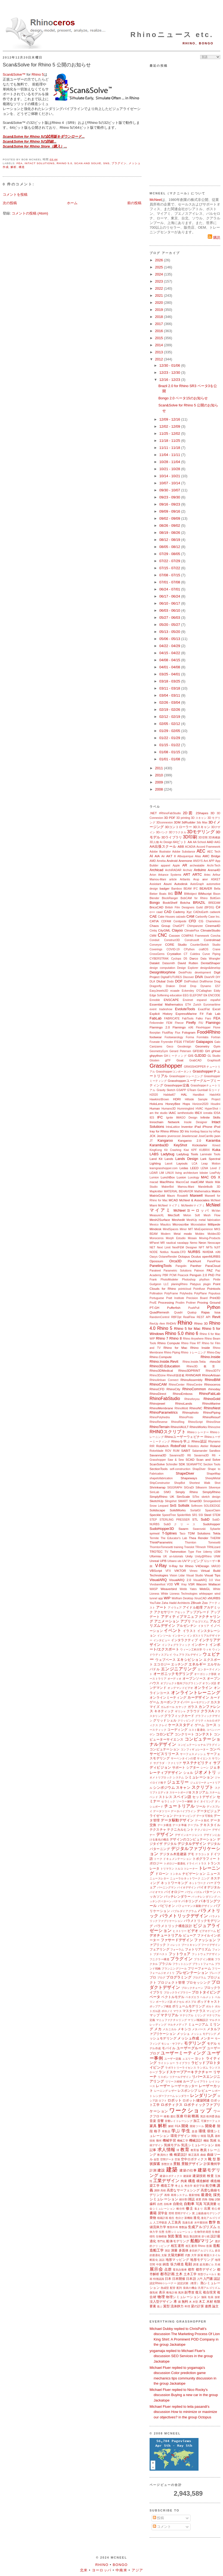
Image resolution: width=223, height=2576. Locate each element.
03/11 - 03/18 (170, 688)
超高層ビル (207, 2264)
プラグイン (119, 163)
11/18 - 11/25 (170, 441)
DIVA (199, 977)
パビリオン (166, 1905)
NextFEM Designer (184, 1247)
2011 (159, 768)
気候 (213, 2140)
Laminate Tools (210, 1154)
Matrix (216, 1191)
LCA (194, 1163)
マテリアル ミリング (192, 2015)
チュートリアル (179, 1806)
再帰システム (179, 2195)
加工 (196, 2120)
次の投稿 (10, 203)
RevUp (154, 1323)
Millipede (214, 1224)
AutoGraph (197, 884)
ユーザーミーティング (183, 2053)
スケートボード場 (180, 1792)
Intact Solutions (39, 163)
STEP (153, 1519)
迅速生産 (187, 2222)
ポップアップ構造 (160, 2006)
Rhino (185, 1322)
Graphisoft (213, 1060)
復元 (198, 2292)
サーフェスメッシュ (193, 1754)
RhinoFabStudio (165, 1398)
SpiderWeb (184, 1515)
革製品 (166, 2131)
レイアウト (201, 2081)
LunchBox (168, 1177)
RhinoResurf (211, 1417)
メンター (207, 2038)
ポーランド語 (164, 2001)
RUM (176, 1450)
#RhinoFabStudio (170, 813)
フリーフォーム (199, 1968)
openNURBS (211, 1256)
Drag (217, 981)
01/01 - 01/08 (170, 759)
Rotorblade (156, 1450)
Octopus (184, 1256)
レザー (173, 2090)
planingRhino (179, 1284)
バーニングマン (166, 1887)
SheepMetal (212, 1478)
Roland (215, 1446)
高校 (163, 2190)
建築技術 (199, 2175)
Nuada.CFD (178, 1252)
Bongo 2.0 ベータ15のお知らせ (182, 398)
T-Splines (169, 1533)
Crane (216, 949)
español (215, 999)
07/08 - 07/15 (170, 575)
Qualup (192, 1312)
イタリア (203, 1625)
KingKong (156, 1149)
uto (179, 1561)
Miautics (165, 1224)
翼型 (166, 2306)
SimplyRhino (211, 1492)
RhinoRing (177, 1421)
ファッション (205, 1940)
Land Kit (156, 1158)
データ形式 (202, 1820)
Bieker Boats (158, 893)
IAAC (172, 1112)
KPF (194, 1149)
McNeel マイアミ (169, 1205)
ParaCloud (212, 1265)
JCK (153, 1136)
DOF (178, 981)
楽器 (194, 2131)
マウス (177, 2011)
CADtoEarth (200, 912)
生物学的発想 (202, 2231)
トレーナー (190, 1868)
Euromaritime (211, 1004)
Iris (187, 1131)
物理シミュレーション (183, 2297)
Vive (217, 1580)
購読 (214, 237)
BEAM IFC (191, 888)
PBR (165, 1275)
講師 (157, 2190)
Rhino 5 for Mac (187, 1329)
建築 (172, 2169)
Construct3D (172, 940)
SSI (201, 1515)
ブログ (161, 1977)
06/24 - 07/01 (170, 589)
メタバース (199, 2029)
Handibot (198, 1094)
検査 (210, 2175)
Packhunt (194, 1261)
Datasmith (168, 963)
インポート (200, 1644)
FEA (20, 163)
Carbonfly (201, 916)
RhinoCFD (157, 1389)
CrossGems (157, 953)
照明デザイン (183, 2213)
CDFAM (166, 921)
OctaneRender (168, 1256)
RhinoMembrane (161, 1408)
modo (188, 1233)
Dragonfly (156, 986)
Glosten (154, 1060)
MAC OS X (210, 1177)
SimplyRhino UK (162, 1496)
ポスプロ (190, 2001)
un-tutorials (176, 1556)
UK (165, 1556)
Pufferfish (173, 1307)
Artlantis (185, 879)
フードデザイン (210, 1944)
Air (163, 856)
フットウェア (180, 1954)
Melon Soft (191, 1215)
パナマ (176, 1901)
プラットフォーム (203, 1963)
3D (212, 813)
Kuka (216, 1150)
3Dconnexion (164, 822)
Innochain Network (164, 1122)
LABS (154, 1154)
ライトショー (166, 2063)
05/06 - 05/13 (170, 639)
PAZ (210, 1270)
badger (164, 888)
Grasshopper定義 (177, 1085)
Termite (154, 1538)
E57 (217, 986)
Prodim (179, 1302)
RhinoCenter (176, 1384)
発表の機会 (190, 2287)
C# (218, 907)
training (178, 1547)
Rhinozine (214, 1427)
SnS (106, 163)
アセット (180, 1612)
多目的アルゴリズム (201, 2250)
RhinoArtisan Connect (164, 1380)
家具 (153, 2126)
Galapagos (204, 1042)
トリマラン (167, 1868)
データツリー (161, 1811)
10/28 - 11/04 (170, 462)
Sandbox (214, 1450)
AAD (210, 842)
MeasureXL (157, 1215)
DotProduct (191, 981)
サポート (178, 1767)
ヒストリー (180, 1930)
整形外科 (172, 2227)
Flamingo (213, 1023)
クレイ (163, 1725)
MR (162, 1242)
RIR (152, 1446)
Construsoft (192, 940)
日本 (168, 2278)
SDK (182, 1464)
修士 (189, 2208)
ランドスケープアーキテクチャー (185, 2072)
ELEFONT (196, 995)
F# (202, 1013)
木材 (209, 2301)
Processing (166, 1302)
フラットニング (181, 1963)
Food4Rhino (208, 1032)
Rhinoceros (212, 1384)
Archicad (156, 870)
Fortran (216, 1037)
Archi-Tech (213, 865)
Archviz (187, 870)
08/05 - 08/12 (170, 547)
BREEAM (214, 902)
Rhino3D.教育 (203, 1366)
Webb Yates (188, 1589)
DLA (152, 981)
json (217, 1136)
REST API (203, 1317)
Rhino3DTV (213, 1370)
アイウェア (175, 1607)
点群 (168, 2269)
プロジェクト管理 (171, 1982)
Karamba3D (159, 1145)
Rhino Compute (168, 1343)
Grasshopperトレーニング (186, 1076)
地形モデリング (202, 2259)
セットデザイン (204, 1797)
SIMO (167, 1492)
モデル (212, 2043)
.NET (153, 813)
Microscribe (180, 1224)
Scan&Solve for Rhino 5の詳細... (29, 141)
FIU (201, 1022)
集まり (198, 2208)
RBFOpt (176, 1317)
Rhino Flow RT (191, 1343)
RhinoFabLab (209, 1394)
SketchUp (156, 1501)
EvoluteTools (185, 1009)
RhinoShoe (213, 1421)
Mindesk (156, 1229)
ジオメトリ (205, 1772)
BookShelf (170, 902)
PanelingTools (161, 1266)
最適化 (206, 2195)
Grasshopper (166, 1065)
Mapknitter (156, 1191)
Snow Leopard (159, 1505)
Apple (176, 865)
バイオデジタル (208, 1887)
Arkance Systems (169, 874)
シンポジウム (164, 1787)
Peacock (183, 1275)
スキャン (183, 1787)
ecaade (174, 990)
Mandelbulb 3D (209, 1186)
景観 (176, 2164)
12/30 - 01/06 (170, 365)
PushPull (193, 1307)
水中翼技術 (201, 2222)
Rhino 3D (201, 1323)
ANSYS (198, 860)
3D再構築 (214, 837)
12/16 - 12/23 (170, 380)
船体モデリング (177, 2241)
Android (172, 860)
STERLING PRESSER (174, 1519)
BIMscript (205, 893)
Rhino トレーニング (193, 1352)
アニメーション (166, 1621)
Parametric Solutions (177, 1270)
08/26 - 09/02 (170, 525)
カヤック (181, 1706)
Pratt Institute (175, 1298)
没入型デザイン (161, 2301)
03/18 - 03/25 (170, 681)
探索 (200, 2255)
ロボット (175, 2100)
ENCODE (214, 995)
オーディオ (175, 1678)
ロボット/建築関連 (195, 2100)
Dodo (170, 981)
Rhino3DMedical (161, 1370)
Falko (199, 1018)
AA (190, 842)
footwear (156, 1037)
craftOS (203, 949)
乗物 (153, 2217)
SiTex (195, 1496)
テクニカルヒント (180, 1829)
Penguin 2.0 (198, 1275)
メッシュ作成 (188, 2038)
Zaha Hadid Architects (176, 1602)
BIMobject (190, 893)
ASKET (215, 879)
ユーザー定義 (172, 2058)
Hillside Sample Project (202, 1099)
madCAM (197, 1182)
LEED (194, 1168)
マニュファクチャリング (171, 2019)
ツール (201, 1806)
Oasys (153, 1256)
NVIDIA (208, 1252)
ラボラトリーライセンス (180, 2067)
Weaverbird (168, 1589)
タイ (196, 1801)
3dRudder (189, 822)
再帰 (167, 2195)
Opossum (156, 1261)
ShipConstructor (160, 1482)
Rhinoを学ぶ (180, 1441)
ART (186, 874)
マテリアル (169, 2015)
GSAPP (181, 1090)
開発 (185, 2126)
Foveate (155, 1041)
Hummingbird (185, 1108)
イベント (172, 1630)
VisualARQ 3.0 (203, 1580)
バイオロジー (174, 1892)
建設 (161, 2170)
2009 (159, 782)
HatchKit (215, 1094)
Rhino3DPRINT (189, 1370)
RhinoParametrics (164, 1412)
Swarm (183, 1528)
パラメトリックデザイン (184, 1915)
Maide (209, 1182)
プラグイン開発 (204, 1959)
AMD (153, 860)
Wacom (201, 1584)
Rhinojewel (157, 1403)
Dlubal (160, 981)
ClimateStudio (210, 930)
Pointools (213, 1288)
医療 (179, 2116)
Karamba (213, 1140)
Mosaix (192, 1238)
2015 (159, 338)
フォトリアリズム (198, 1949)
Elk (205, 995)
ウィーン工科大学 (191, 1649)
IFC (160, 1117)
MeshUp (192, 1219)
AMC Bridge (211, 856)
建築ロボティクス (171, 2175)
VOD (170, 1584)
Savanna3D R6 (180, 1455)
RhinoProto (186, 1417)
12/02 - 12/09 (170, 426)
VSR (191, 1584)
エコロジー (162, 1664)
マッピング (213, 2011)
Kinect (216, 1145)
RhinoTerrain (160, 1427)
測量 (174, 2250)
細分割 (183, 2199)
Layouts (182, 1163)
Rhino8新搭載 (175, 1375)
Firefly (191, 1023)
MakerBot (168, 1186)
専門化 (161, 2241)
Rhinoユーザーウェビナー (184, 1436)
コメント (162, 2527)
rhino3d (215, 1361)
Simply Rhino (186, 1492)
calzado (180, 916)
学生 (185, 2130)
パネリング (189, 1901)
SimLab (154, 1492)
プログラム (199, 1977)
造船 (216, 2246)
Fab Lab (213, 1013)
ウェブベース (165, 1659)
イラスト (189, 1630)
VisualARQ (158, 1580)
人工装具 (174, 2222)
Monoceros (156, 1238)
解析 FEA (174, 2126)
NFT (201, 1247)
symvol (154, 1533)
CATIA (154, 921)
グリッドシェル (164, 1720)
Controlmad (212, 940)
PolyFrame (171, 1293)
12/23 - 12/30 (170, 372)
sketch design (211, 1496)
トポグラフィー (204, 1858)
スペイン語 (182, 1797)
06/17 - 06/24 (170, 596)
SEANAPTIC (194, 1464)
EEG (186, 995)
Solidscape (157, 1510)
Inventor (187, 1126)
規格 (217, 2145)
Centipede (180, 921)
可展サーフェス (210, 2120)
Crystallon (174, 953)
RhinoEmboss (183, 1393)
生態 (162, 2231)
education (176, 995)
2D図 (188, 813)
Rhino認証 (199, 1441)
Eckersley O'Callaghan (197, 990)
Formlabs (202, 1037)
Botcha (185, 902)
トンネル (175, 1873)
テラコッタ (202, 1854)
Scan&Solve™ (14, 74)
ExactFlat (204, 1009)
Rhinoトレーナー (198, 1432)
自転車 (168, 2204)
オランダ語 (209, 1683)
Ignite (169, 1117)
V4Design (202, 1566)
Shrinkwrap (157, 1487)
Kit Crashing (172, 1149)
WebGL (205, 1589)
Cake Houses (166, 916)
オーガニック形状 (205, 1674)
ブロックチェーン (192, 1987)
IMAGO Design (186, 1117)
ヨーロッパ (102, 2570)
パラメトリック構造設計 (173, 1926)
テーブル (193, 1825)
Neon (202, 1242)
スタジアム (200, 1792)
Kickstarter (199, 1145)
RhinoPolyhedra (160, 1417)
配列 (179, 2287)
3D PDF (169, 817)
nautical (171, 1242)
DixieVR (209, 977)
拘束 (184, 2181)
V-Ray (161, 1565)
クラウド (193, 1711)
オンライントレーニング (195, 1692)
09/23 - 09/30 (170, 497)
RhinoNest (212, 1408)
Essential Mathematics (166, 1004)
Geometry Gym (207, 1046)
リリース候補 (173, 2081)
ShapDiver (199, 1469)
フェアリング (159, 1949)
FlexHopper (203, 1027)
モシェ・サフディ (172, 2043)
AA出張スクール (163, 846)
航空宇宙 (199, 2185)
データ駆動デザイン (177, 1820)
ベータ (155, 1997)
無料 (185, 2301)
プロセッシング (198, 1982)
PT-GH (154, 1307)
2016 (159, 331)
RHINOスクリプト (168, 1431)
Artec (207, 874)
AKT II (171, 856)
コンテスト (204, 1734)
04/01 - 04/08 (170, 667)
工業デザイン (166, 2180)
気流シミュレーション (197, 2145)
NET (152, 1247)
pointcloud (184, 1288)
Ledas (183, 1168)
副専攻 (189, 2292)
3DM (177, 822)
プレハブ (214, 1972)
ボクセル (178, 2001)
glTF (168, 1060)
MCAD (173, 1200)
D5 (185, 958)
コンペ (214, 1749)
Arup (196, 879)
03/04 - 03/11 (170, 695)
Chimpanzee (195, 925)
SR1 (194, 1515)
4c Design (166, 842)
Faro (208, 1018)
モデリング (195, 2043)
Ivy (210, 1131)
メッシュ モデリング (203, 2033)
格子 (157, 2131)
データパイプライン (183, 1811)
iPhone (207, 1126)
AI (151, 856)
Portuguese (157, 1298)
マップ (155, 2015)
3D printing (183, 817)
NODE (154, 1252)
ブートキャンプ (190, 1944)
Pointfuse (199, 1288)
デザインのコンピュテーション (193, 1839)
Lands (169, 1158)
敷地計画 (171, 2292)
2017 (159, 324)
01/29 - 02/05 (170, 731)
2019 (159, 310)
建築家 (187, 2175)
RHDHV (171, 1323)
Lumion (154, 1177)
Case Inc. (214, 916)
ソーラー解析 (184, 1801)
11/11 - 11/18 (170, 448)
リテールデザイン (180, 2076)
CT (186, 953)
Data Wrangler (210, 958)
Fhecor (179, 1022)
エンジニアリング (178, 1669)
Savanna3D (158, 1455)
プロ (153, 1977)
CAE (153, 916)
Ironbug (194, 1131)
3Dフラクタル (177, 832)
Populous (214, 1293)
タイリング (207, 1801)
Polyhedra (186, 1293)
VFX (168, 1570)
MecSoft (173, 1215)
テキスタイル (210, 1825)
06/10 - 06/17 (170, 603)
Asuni (168, 884)
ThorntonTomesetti (161, 1547)
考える (179, 2185)
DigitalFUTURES (171, 977)
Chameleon (213, 921)
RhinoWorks (198, 1427)
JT (151, 1140)
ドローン (162, 1873)
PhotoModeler (169, 1279)
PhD (211, 1275)
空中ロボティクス (194, 2159)
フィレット (173, 1944)
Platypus (195, 1284)
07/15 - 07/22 (170, 568)
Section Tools (211, 1464)
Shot (217, 1482)
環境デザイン (181, 2135)
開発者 (210, 2126)
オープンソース (194, 1678)
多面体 (183, 2250)
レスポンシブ (187, 2090)
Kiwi (186, 1149)
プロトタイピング (206, 1992)
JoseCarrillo (206, 1136)
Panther (196, 1265)
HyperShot (211, 1108)
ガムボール (168, 1706)
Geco (169, 1046)
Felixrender (157, 1022)
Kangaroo (165, 1140)
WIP (167, 1598)
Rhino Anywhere (193, 1338)
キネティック (164, 1711)
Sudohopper (211, 1524)
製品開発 (195, 2236)
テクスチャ (158, 1829)
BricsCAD (156, 907)
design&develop (210, 967)
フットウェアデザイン (206, 1954)
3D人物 (154, 842)
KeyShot (180, 1145)
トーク (158, 1858)
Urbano (171, 1561)
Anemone (185, 860)
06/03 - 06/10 (170, 610)
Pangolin (180, 1265)
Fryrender (167, 1041)
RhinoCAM (158, 1384)
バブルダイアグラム (184, 1911)
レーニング (161, 2090)
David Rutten (188, 963)
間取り (195, 2135)
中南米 (121, 2570)
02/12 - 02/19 (170, 717)
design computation (162, 967)
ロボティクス (172, 2105)
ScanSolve (157, 1464)
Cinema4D (212, 925)
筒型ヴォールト (207, 2274)
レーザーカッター (184, 2086)
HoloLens (156, 1103)
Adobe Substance (183, 851)
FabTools (187, 1018)
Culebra (195, 953)
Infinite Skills (210, 1117)
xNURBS (213, 1598)
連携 (208, 2306)
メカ (158, 2029)
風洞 (181, 2292)
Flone (216, 1027)
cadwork (215, 912)
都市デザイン (206, 2269)
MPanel (154, 1242)
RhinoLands (183, 1403)
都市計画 (167, 2274)
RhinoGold (212, 1399)
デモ (191, 1854)
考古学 (188, 2185)
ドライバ (191, 1863)
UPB (163, 1561)
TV (166, 1551)
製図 (171, 2236)
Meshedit (178, 1219)
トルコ (179, 1868)
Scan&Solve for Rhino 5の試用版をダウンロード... (44, 136)
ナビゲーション (194, 1873)
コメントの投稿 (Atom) (30, 213)
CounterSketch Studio (205, 944)
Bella (217, 888)
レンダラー (182, 2095)
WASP (154, 1589)
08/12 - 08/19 (170, 540)
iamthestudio (186, 1112)
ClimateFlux (191, 930)
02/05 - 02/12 (170, 724)
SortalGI (195, 1510)
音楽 (153, 2120)
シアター (193, 1767)
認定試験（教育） (188, 2283)
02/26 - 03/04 (170, 702)
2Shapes (202, 813)
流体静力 (177, 2306)
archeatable (197, 865)
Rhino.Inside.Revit (164, 1361)
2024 (159, 274)
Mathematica (202, 1191)
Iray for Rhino (159, 1131)
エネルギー (197, 1664)
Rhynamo (214, 1441)
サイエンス (204, 1758)
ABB (181, 846)
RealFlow (189, 1317)
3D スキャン (199, 817)
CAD (167, 912)
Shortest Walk (199, 1482)
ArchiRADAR (173, 870)
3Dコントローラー (178, 827)
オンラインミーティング (168, 1697)
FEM (169, 1022)
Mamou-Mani (186, 1186)
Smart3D (195, 1501)
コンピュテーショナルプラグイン (199, 1744)
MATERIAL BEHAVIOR (178, 1191)
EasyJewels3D (159, 990)
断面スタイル (212, 2255)
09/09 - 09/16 (170, 511)
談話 (162, 2259)
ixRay (216, 1131)
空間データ (167, 2159)
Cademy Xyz (182, 912)
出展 (207, 2208)
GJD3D (200, 1055)
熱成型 (165, 2287)
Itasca (204, 1131)
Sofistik (184, 1505)
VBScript (156, 1570)
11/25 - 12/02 (170, 433)
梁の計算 (197, 2306)
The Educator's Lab (174, 1538)
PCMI (172, 1275)
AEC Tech (213, 851)
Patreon (199, 1270)
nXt (217, 1252)
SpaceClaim (212, 1510)
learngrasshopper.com (164, 1168)
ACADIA (190, 846)
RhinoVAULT (179, 1427)
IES (152, 1117)
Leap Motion (211, 1163)
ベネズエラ (192, 1997)
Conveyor (156, 944)
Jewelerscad (189, 1136)
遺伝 (173, 2116)
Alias (198, 856)
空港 (177, 2159)
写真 (199, 2204)
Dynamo (205, 986)
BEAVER (206, 888)
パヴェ (189, 1892)
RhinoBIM (212, 1380)
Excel (216, 1009)
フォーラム (177, 1949)
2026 (159, 260)
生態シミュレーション (179, 2231)
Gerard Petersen (180, 1051)
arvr (205, 879)
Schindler (172, 1464)
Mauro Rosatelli (177, 1195)
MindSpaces (170, 1229)
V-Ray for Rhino (181, 1566)
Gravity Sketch (166, 1090)
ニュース (213, 1873)
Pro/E (153, 1302)
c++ (152, 912)
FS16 (178, 1041)
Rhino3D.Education (165, 1366)
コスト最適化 (196, 1729)
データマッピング (185, 1815)
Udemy (207, 1551)
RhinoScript (195, 1421)
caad (159, 912)
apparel (165, 865)
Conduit (154, 940)
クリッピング (186, 1720)
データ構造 (164, 1825)
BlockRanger (170, 898)
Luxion (181, 1177)
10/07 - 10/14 (170, 483)
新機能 (188, 2217)
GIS (190, 1055)
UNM (217, 1556)
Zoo (204, 1602)
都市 (191, 2269)
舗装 (204, 2297)
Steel (207, 1515)
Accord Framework (208, 846)
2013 (159, 352)
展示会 (156, 2269)
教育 (184, 2149)
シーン (204, 1767)
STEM (216, 1515)
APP (211, 860)
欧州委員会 (213, 2116)
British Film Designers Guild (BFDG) (189, 907)
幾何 (159, 2140)
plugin (207, 1284)
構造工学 (167, 2185)
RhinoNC (196, 1408)
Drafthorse (206, 981)
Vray (184, 1584)
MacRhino (167, 1182)
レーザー (163, 2086)
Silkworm (201, 1487)
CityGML (164, 930)
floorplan (155, 1032)
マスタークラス (194, 2011)
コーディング (177, 1729)
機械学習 (169, 2140)
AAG (217, 842)
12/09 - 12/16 (170, 419)
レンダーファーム (164, 2095)
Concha (215, 935)
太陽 (164, 2255)
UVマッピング (192, 1561)
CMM (153, 935)
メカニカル (170, 2029)
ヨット (200, 2058)
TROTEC (156, 1551)
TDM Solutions (199, 1533)
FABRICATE (172, 1018)
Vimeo (193, 1570)
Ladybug (167, 1154)
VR (176, 1584)
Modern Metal (171, 1233)
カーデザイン (198, 1697)
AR (184, 865)
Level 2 (215, 1168)
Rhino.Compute (161, 1357)
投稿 (158, 2518)
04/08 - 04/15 (170, 660)
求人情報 (166, 2149)
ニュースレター (159, 1878)
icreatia (208, 1112)
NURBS (194, 1252)
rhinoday (214, 1389)
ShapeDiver (185, 1473)
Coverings (156, 949)
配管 (173, 2287)
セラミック (168, 1801)
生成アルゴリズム (202, 2227)
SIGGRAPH (174, 1487)
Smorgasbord (211, 1501)
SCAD (189, 1459)
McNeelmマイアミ (193, 1205)
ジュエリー (178, 1782)
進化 (196, 2217)
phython (204, 1279)
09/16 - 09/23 (170, 504)
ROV (168, 1450)
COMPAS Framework (195, 935)
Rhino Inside (200, 1347)
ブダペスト (160, 1954)
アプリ (185, 1621)
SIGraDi (189, 1487)
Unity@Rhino (203, 1556)
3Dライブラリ (171, 837)
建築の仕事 (188, 2170)
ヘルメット (207, 1997)
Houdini (215, 1103)
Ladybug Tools (187, 1154)
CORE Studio (176, 944)
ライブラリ (183, 2063)
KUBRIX (204, 1149)
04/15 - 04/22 (170, 653)
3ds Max (202, 822)
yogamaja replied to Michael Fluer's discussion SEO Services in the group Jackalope (181, 2356)
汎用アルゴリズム (209, 2287)
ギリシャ (180, 1711)
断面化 (154, 2259)
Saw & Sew (176, 1459)
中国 (159, 2264)
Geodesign (184, 1046)
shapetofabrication (161, 1478)
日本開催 (178, 2278)
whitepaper (206, 1593)
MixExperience (203, 1229)
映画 (195, 2116)
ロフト (163, 2100)
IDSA (217, 1112)
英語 (203, 2116)
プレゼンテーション (192, 1973)
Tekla (216, 1533)
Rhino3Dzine (158, 1375)
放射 (217, 2297)
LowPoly (215, 1172)
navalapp (182, 1242)
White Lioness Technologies (179, 1593)
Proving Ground (208, 1302)
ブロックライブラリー (177, 1992)
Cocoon (174, 935)
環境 (202, 2131)
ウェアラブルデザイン (187, 1654)
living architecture (186, 1172)
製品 (186, 2236)
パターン (209, 1892)
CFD (192, 921)
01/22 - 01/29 (170, 738)
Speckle (155, 1515)
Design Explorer (187, 967)
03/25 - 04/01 (170, 674)
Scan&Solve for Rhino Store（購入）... (35, 146)
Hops (186, 1103)
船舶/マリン (201, 2240)
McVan (216, 1210)
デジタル (170, 1843)
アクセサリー (164, 1612)
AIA (157, 856)
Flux (177, 1032)
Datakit (154, 963)
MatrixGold (157, 1195)
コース (211, 1725)
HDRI (177, 1099)
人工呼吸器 (160, 2222)
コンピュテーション (165, 1749)
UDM (217, 1551)
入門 (199, 2278)
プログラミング (178, 1977)
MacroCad (182, 1182)
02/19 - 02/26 (170, 709)
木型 (195, 2301)
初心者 (216, 2208)
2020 (159, 303)
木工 (202, 2301)
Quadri (178, 1312)
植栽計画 (162, 2217)
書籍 (153, 2213)
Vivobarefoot (157, 1584)
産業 (198, 2199)
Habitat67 (169, 1094)
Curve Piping (211, 953)
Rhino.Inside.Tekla (194, 1361)
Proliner (191, 1302)
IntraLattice (173, 1126)
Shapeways (189, 1478)
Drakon (170, 986)
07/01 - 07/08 (170, 582)
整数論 (183, 2227)
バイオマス (156, 1892)
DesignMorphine (162, 972)
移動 (166, 2116)
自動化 (178, 2204)
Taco (182, 1533)
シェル (188, 1772)
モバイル (168, 2048)
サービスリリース (164, 1754)
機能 (206, 2140)
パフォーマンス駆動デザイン (194, 1905)
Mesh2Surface (160, 1219)
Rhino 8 (175, 1338)
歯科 (153, 2204)
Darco (194, 958)
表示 (162, 2292)
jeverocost (174, 1136)
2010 (159, 775)
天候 (217, 2264)
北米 (84, 2570)
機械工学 (182, 2140)
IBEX (198, 1112)
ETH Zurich (193, 1004)
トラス (202, 1863)
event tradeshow (161, 1009)
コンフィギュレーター (195, 1749)
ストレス (165, 1797)
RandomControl (159, 1317)
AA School (199, 842)
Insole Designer (195, 1122)
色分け (179, 2217)
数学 (212, 2222)
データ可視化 (204, 1815)
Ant (206, 860)
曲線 (203, 2154)
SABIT (185, 1450)
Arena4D (214, 870)
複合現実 (209, 2292)
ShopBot (179, 1482)
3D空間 (202, 837)
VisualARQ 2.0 (180, 1580)
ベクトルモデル (172, 1997)
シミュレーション (199, 1777)
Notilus (164, 1252)
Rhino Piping (172, 1352)
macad (154, 1182)
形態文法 (166, 2164)
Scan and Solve (87, 163)
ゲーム (200, 1725)
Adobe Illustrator (160, 851)
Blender (154, 898)
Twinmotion (178, 1551)
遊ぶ (159, 2306)
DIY (218, 977)
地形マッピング (177, 2259)
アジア (137, 2570)
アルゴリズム (200, 1621)
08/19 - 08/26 (170, 533)
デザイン (165, 1834)
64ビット (180, 842)
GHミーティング (175, 1055)
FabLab (156, 1018)
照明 (171, 2213)
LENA (204, 1168)
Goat (179, 1060)
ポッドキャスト (208, 2001)
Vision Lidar (177, 1575)
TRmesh (200, 1547)
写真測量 (210, 2204)
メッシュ (183, 2033)
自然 (160, 2204)
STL (195, 1519)
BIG (170, 893)
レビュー (204, 2090)
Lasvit (168, 1163)
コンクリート (184, 1734)
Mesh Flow (212, 1215)
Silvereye (214, 1487)
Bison (216, 893)
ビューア (189, 1935)
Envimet (188, 999)
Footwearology (174, 1037)
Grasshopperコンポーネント (174, 1071)
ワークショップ (190, 2110)
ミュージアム (198, 2024)
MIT (190, 1229)
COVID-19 (172, 949)
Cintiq (153, 930)
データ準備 (179, 1825)
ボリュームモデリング (188, 2006)
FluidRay (167, 1032)
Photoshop (189, 1279)
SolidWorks (178, 1510)
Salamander (199, 1450)
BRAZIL (199, 902)
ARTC (197, 874)
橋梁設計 (180, 2154)
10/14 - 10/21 (170, 476)
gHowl (216, 1051)
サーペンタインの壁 (183, 1758)
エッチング (179, 1664)
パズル (198, 1892)
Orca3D (175, 1261)
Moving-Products (209, 1238)
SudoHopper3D (162, 1529)
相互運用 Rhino (195, 2245)
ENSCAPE (171, 999)
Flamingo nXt (183, 1027)
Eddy (217, 990)
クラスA (207, 1711)
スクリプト (202, 1787)
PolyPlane (200, 1293)
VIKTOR (180, 1570)
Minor (183, 1229)
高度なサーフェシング (183, 2190)
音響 (160, 2120)
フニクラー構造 (159, 1959)
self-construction (180, 1469)
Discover (188, 977)
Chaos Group (160, 925)
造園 (209, 2245)
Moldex (200, 1233)
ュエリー (188, 2058)
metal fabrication (209, 1219)
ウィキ (207, 1649)
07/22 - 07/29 (170, 561)
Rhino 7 (162, 1338)
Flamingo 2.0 (160, 1027)
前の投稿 (134, 203)
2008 (159, 789)
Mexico (154, 1224)
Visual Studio (194, 1575)
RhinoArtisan (211, 1375)
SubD (205, 1519)
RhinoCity (173, 1389)
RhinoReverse (159, 1421)
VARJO (215, 1566)
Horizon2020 (200, 1103)
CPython (189, 949)
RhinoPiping (211, 1412)
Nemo (193, 1242)
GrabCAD (195, 1060)
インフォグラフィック (176, 1644)
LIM (161, 1172)
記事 (153, 2150)
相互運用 (177, 2245)
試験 (217, 2199)
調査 (196, 2264)
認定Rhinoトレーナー (163, 2283)
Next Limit (164, 1247)
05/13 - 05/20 (170, 632)
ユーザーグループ (191, 2048)
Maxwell (196, 1195)
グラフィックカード (179, 1715)
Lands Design (186, 1159)
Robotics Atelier (198, 1446)
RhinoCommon (194, 1389)
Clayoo (177, 930)
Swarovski (199, 1528)
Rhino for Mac (175, 1347)
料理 (187, 2306)
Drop (193, 986)
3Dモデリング (201, 831)
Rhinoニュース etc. (172, 34)
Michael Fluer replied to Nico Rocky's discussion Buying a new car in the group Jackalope (184, 2395)
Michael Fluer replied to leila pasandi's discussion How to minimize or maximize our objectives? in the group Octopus (183, 2412)
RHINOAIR (193, 1375)
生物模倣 (161, 2236)
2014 (159, 345)
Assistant (155, 884)
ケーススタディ (180, 1725)
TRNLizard (213, 1547)
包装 (210, 2297)
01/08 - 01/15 (170, 752)
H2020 (154, 1094)
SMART (183, 1501)
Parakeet (155, 1270)
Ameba (161, 860)
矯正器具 (193, 2154)
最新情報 (194, 2195)
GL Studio (213, 1055)
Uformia (155, 1556)
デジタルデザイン (192, 1844)
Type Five (194, 1551)
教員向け (162, 2154)
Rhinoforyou (192, 1399)
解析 (14, 167)
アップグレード (197, 1612)
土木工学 (190, 2274)
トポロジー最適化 (175, 1863)
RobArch (162, 1446)
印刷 (187, 2116)
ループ (188, 2081)
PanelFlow (214, 1261)
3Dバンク (162, 832)
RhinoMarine (211, 1403)
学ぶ (175, 2130)
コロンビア (165, 1734)
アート (161, 1607)
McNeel (156, 200)
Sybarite (215, 1528)
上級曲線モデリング (208, 2213)
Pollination (156, 1293)
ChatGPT (178, 925)
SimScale (183, 1496)
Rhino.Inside (210, 1357)
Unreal (154, 1561)
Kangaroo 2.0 (189, 1140)
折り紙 (206, 2236)
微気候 (154, 2292)
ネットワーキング (174, 1883)
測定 (167, 2250)
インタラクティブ (184, 1640)
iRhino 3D (177, 1131)
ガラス (193, 1706)
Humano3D (169, 1108)
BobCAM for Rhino (194, 898)
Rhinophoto (190, 1412)
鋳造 (166, 2264)
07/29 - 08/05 (170, 554)
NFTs (209, 1247)
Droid (182, 986)
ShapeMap (213, 1473)
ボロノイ (167, 2011)
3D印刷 (190, 837)
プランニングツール (174, 1968)
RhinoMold (181, 1408)
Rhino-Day (213, 1352)
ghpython (156, 1055)
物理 (161, 2297)
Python (213, 1307)
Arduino (200, 870)
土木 (178, 2274)
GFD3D (198, 1051)
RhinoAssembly (192, 1380)
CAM (190, 916)
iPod (217, 1126)
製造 (178, 2236)
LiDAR (154, 1172)
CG (201, 921)
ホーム (72, 203)
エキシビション (189, 1660)
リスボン (163, 2076)
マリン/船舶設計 (198, 2019)
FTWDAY (189, 1041)
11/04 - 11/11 (170, 455)
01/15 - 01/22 (170, 745)
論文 (215, 2306)
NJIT (217, 1247)
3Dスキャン (201, 827)
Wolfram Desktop (182, 1598)
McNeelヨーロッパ (192, 1210)
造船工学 (157, 2250)
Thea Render (198, 1538)
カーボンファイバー (175, 1702)
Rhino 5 (38, 74)
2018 (159, 317)
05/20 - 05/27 (170, 625)
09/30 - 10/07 (170, 490)
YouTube (155, 1602)
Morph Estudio (176, 1238)
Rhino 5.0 (64, 163)
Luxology (193, 1177)
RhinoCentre (194, 1384)
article (173, 879)
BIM (178, 893)
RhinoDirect (158, 1393)
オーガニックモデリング (173, 1674)
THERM (215, 1538)
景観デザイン (192, 2164)
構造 (22, 167)
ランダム (202, 2067)
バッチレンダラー (177, 1896)
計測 (153, 2170)
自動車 (189, 2204)
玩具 (210, 2135)
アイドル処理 (193, 1607)
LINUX (170, 1172)
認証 (217, 2278)
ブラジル (165, 1963)
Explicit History (161, 1013)
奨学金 (163, 2213)
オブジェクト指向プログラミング (181, 1683)
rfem (162, 1323)
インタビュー (161, 1640)
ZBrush (196, 1602)
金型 (156, 2159)
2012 (159, 359)
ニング (205, 1878)
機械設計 (195, 2140)
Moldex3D (213, 1233)
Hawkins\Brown (159, 1099)
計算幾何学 (212, 2163)
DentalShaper (210, 963)
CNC (162, 935)
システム (178, 1777)
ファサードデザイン (177, 1940)
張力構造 (177, 2264)
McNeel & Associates (194, 1200)
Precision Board (196, 1298)
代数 (187, 2255)
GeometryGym (159, 1051)
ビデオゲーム (207, 1930)
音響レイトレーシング (179, 2120)
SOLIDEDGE (212, 1505)
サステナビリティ (197, 1763)
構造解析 (202, 2181)
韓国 (203, 2135)
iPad (197, 1126)
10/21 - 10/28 (170, 469)
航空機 (211, 2185)
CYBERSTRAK (159, 958)
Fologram (188, 1032)
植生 (171, 2217)
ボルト (210, 2006)
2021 (159, 295)
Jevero (161, 1136)
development (203, 972)
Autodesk (181, 884)
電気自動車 (180, 2269)
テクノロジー (202, 1829)
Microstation (198, 1224)
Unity (189, 1556)
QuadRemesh (159, 1312)
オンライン (203, 1688)
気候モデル (172, 2145)
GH (207, 1051)
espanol (201, 999)
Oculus (196, 1256)
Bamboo (176, 888)
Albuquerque (185, 856)
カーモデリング (200, 1702)
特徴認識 (158, 2278)
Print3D (215, 1298)
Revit (216, 1317)
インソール (164, 1635)
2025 (159, 267)
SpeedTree (169, 1515)
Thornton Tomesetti (202, 1542)
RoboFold (178, 1446)
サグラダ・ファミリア (167, 1763)
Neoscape (213, 1242)
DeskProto (185, 972)
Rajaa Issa (210, 1312)
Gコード (214, 1090)
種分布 (180, 2208)
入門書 (208, 2278)
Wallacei (214, 1584)
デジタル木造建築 (173, 1854)
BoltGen (215, 898)
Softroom (196, 1505)
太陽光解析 (176, 2255)
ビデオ (192, 1931)
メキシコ (184, 2029)
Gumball (202, 1090)
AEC (201, 851)
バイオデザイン (186, 1887)
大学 (194, 2255)
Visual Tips (212, 1575)
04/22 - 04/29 (170, 646)
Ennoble (155, 999)
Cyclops (176, 958)
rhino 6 (191, 1333)
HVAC (199, 1108)
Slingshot (170, 1501)
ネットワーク (197, 1883)
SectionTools (159, 1469)
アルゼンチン (186, 1625)
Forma (190, 1037)
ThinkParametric (161, 1542)
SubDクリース (181, 1524)
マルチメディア (177, 2024)
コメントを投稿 (15, 194)
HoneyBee (172, 1103)
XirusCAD (200, 1598)
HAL (184, 1094)
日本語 (191, 2278)
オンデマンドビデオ (180, 1687)
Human (155, 1108)
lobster (204, 1172)
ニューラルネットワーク (185, 1878)
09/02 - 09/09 (170, 518)
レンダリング (203, 2095)
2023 (159, 281)
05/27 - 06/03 (170, 617)
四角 (204, 2199)
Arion (153, 874)
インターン (179, 1635)
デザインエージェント (189, 1834)
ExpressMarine (186, 1013)
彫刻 (188, 2264)
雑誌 (191, 2199)
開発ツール (197, 2126)
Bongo (155, 902)
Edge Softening (159, 995)
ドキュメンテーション (177, 1858)
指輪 (211, 2199)
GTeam (191, 1090)
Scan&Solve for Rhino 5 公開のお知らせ (47, 65)
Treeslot (189, 1547)
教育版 (195, 2150)
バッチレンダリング (203, 1896)
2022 (159, 288)
